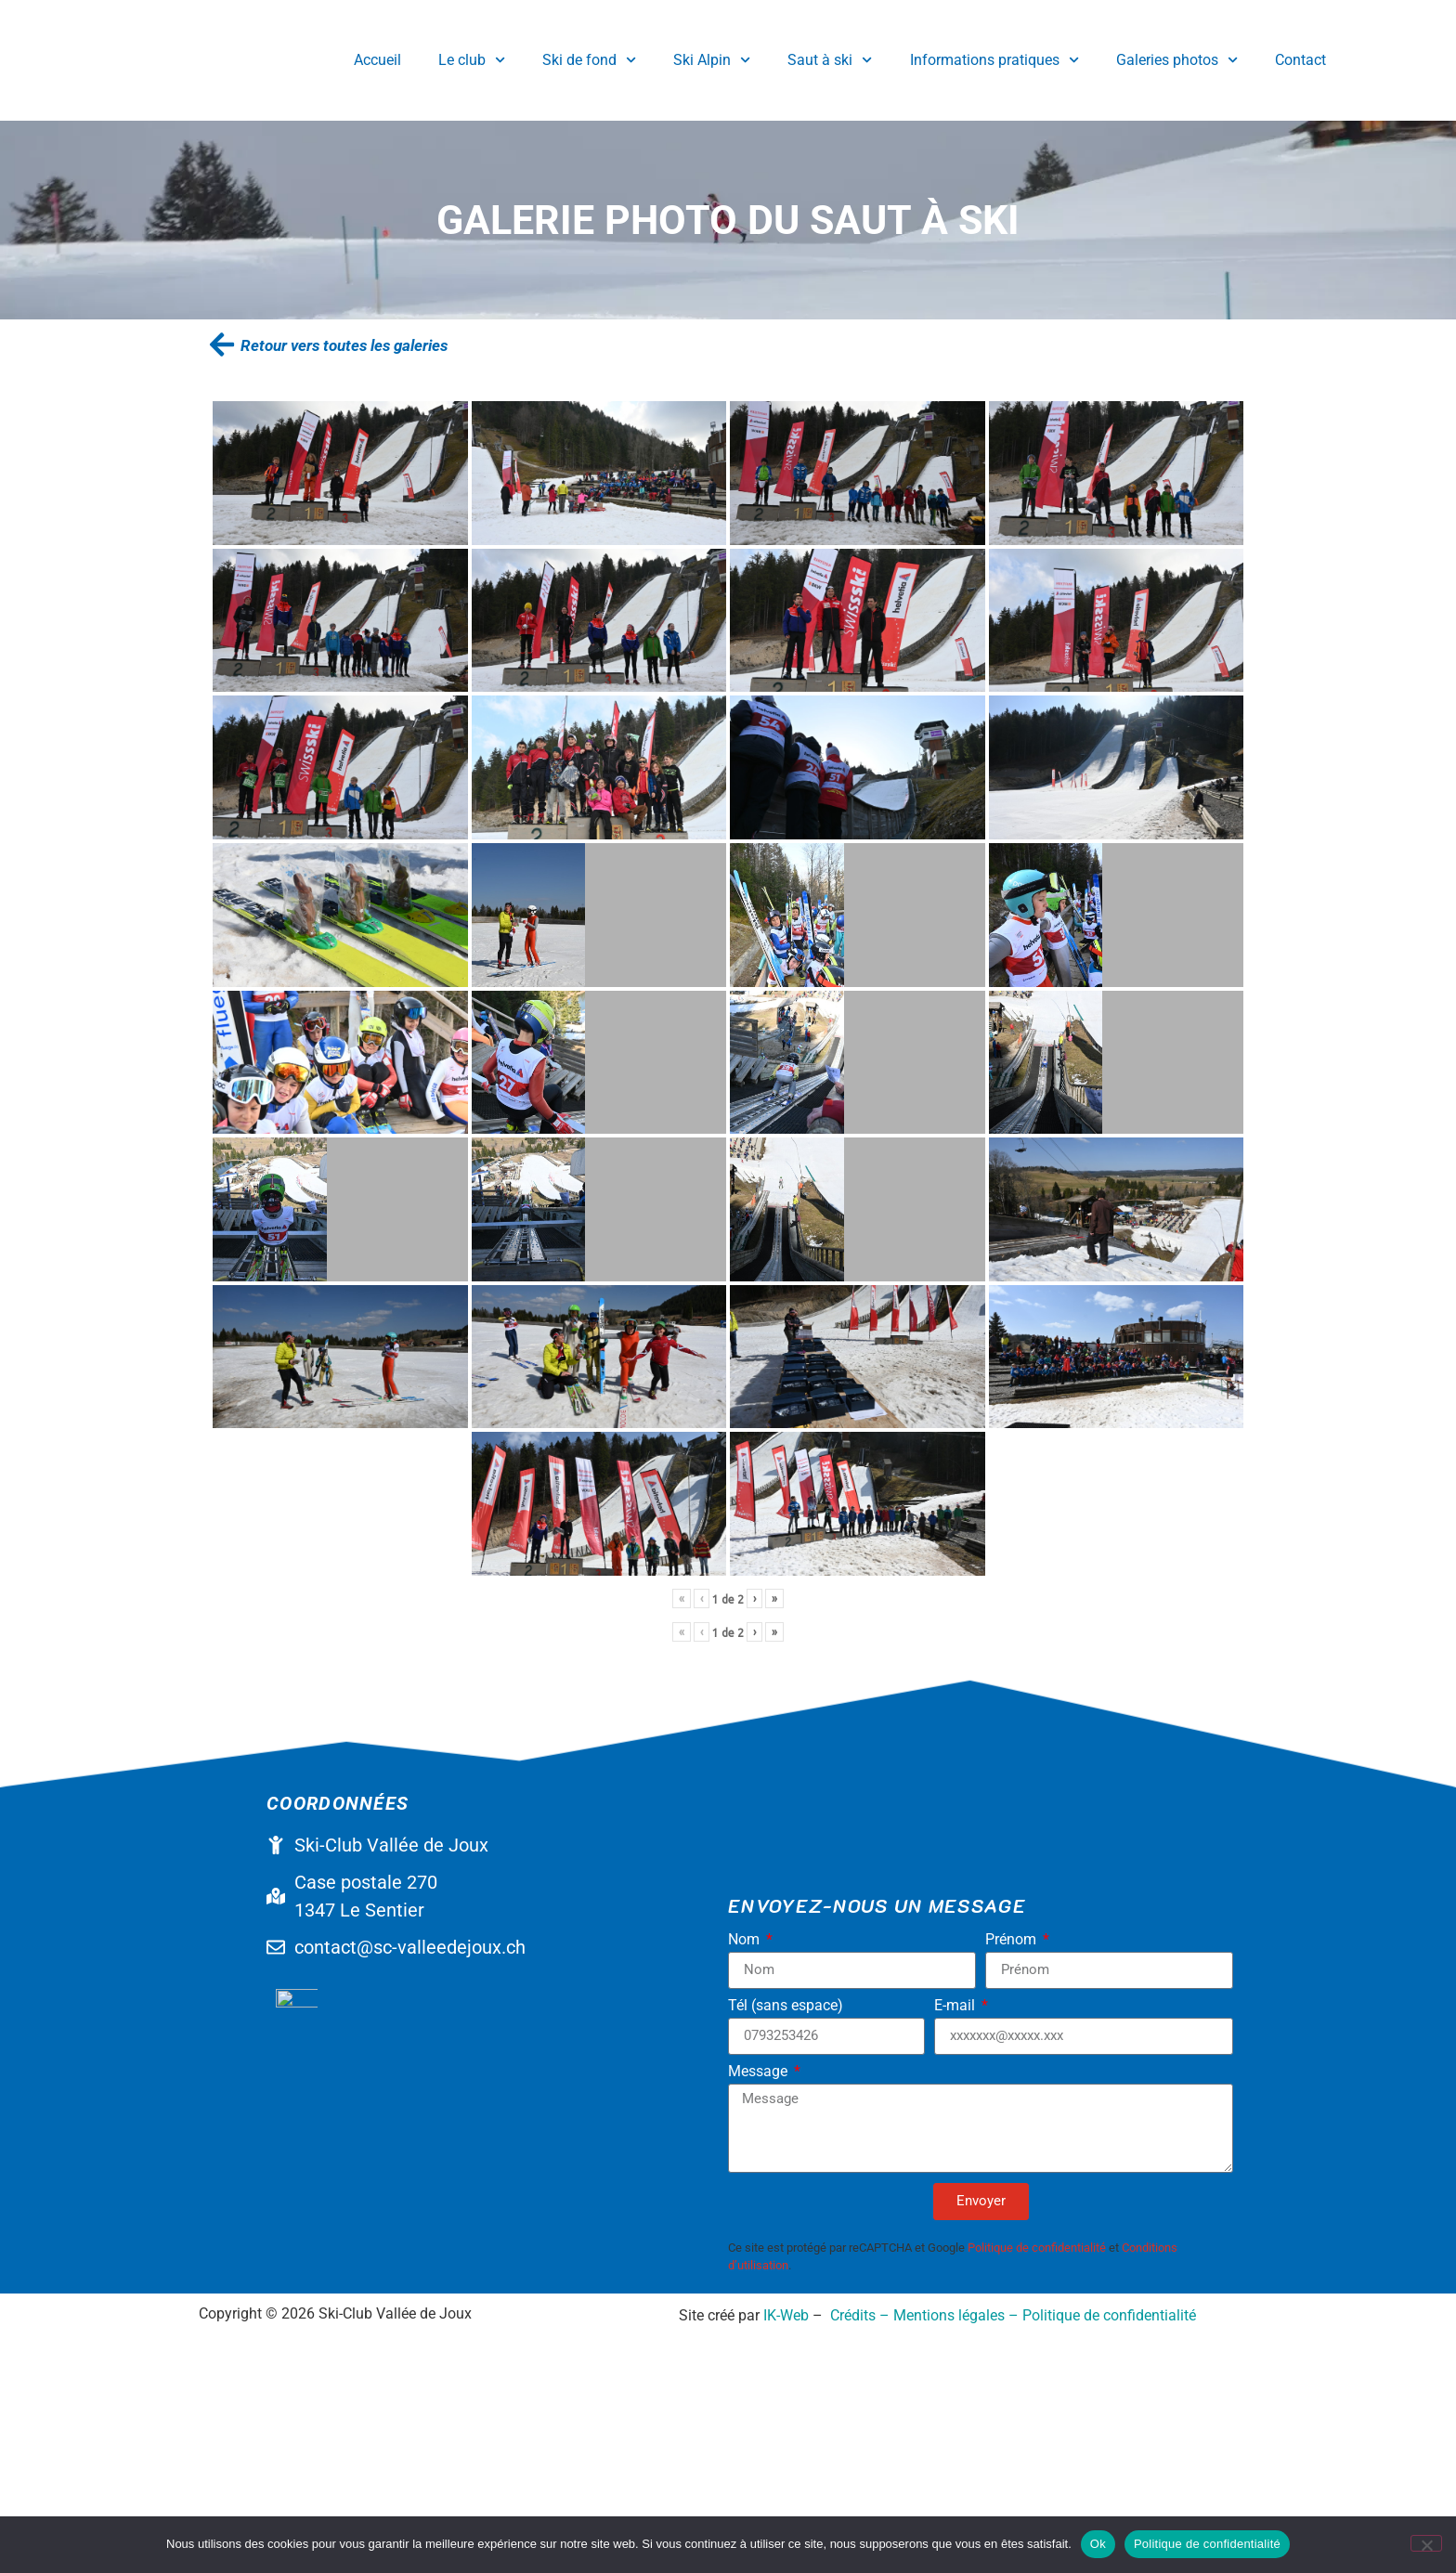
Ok (1098, 2544)
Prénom (1012, 1940)
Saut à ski (829, 59)
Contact (1300, 60)
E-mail (956, 2006)
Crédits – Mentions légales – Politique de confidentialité (1013, 2422)
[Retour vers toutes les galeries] (222, 344)
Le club (471, 59)
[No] (1426, 2543)
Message (759, 2072)
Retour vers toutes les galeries (344, 345)
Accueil (377, 60)
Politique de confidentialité (1037, 2248)
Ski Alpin (711, 59)
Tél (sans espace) (785, 2006)
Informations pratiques (994, 59)
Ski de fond (589, 59)
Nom (745, 1940)
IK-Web (786, 2422)
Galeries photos (1177, 59)
